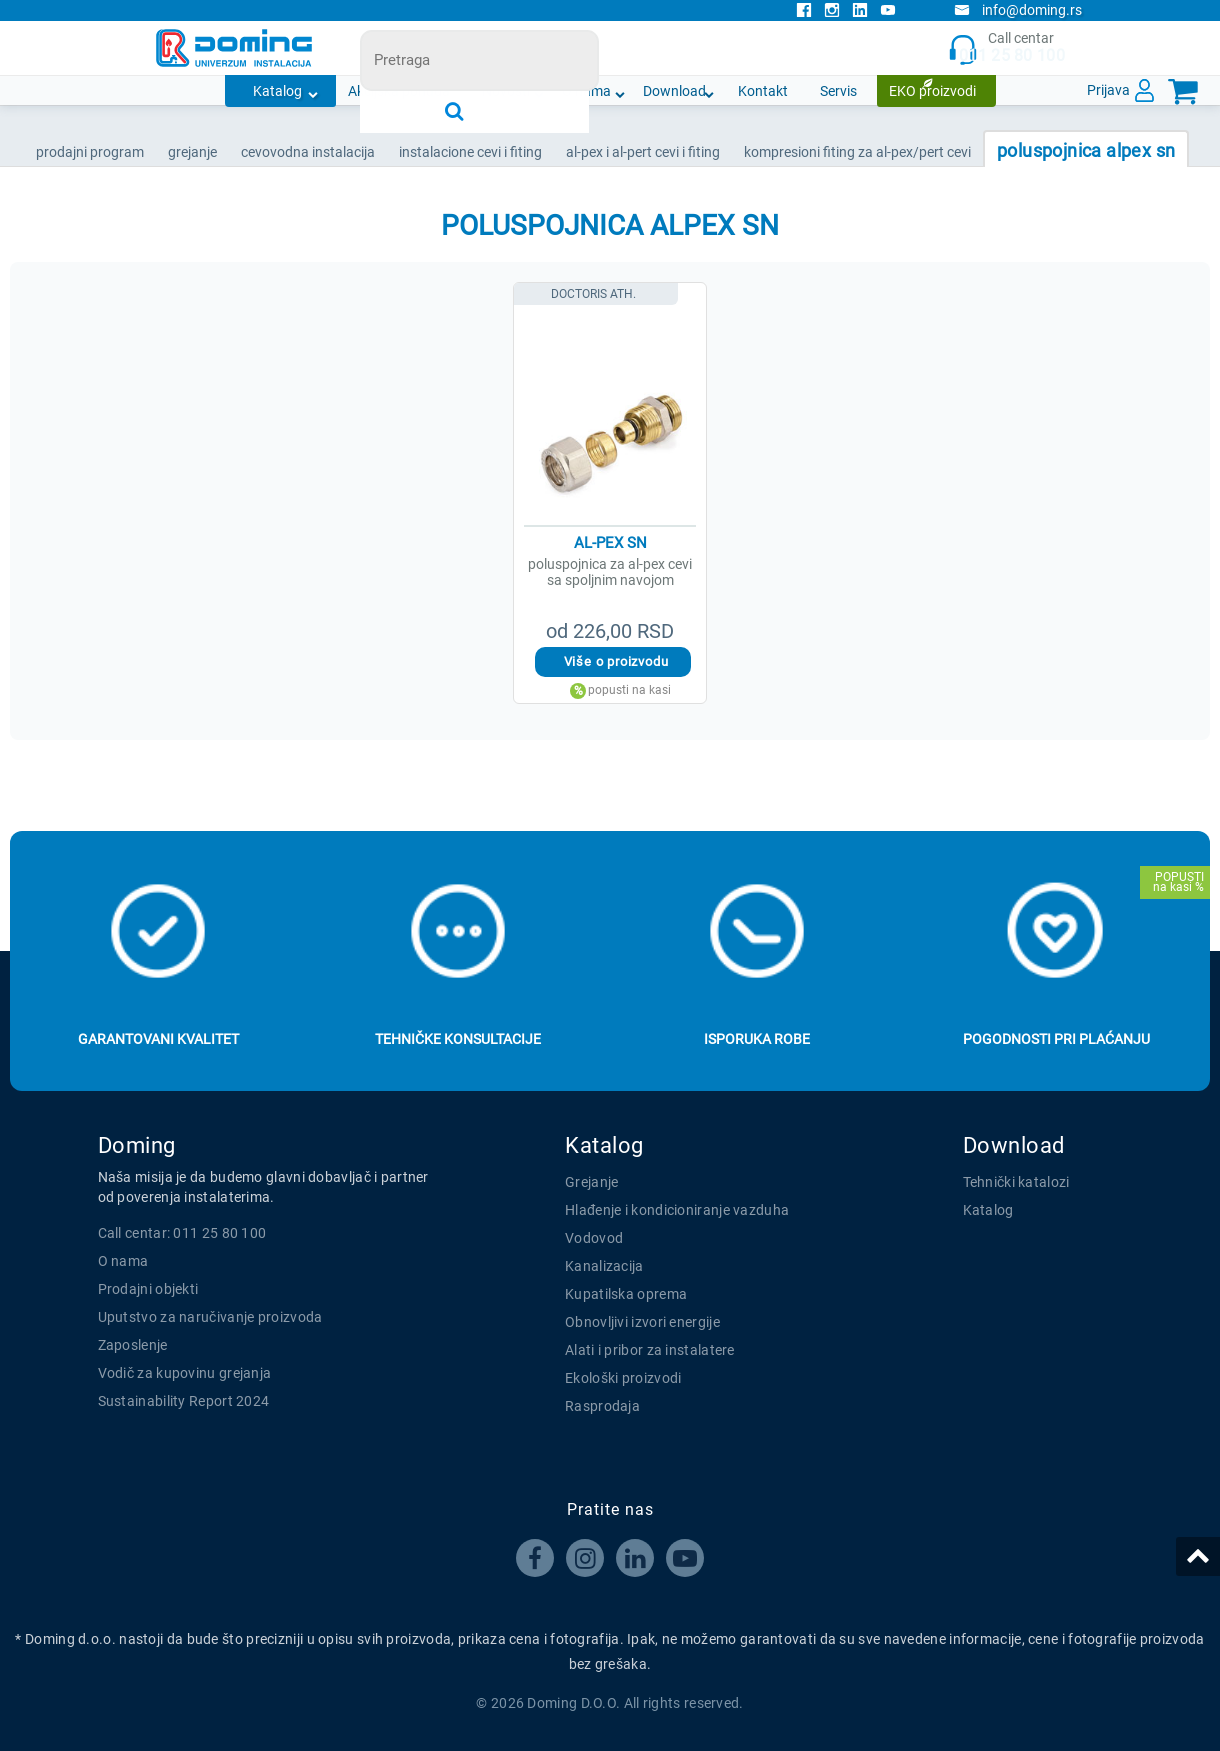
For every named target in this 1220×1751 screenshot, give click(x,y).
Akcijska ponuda (399, 91)
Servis (838, 91)
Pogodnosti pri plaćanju (1056, 1039)
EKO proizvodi (932, 91)
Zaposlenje (133, 1345)
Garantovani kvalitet (158, 1039)
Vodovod (594, 1238)
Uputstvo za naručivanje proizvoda (210, 1317)
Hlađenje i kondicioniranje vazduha (677, 1210)
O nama (586, 91)
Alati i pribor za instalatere (650, 1350)
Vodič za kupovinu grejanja (185, 1373)
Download (674, 91)
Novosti (506, 91)
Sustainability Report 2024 (184, 1401)
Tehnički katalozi (1016, 1182)
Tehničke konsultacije (458, 1039)
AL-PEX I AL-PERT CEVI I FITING (643, 152)
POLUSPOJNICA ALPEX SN (1086, 150)
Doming (137, 1145)
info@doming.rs (1018, 10)
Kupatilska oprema (626, 1294)
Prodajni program (90, 152)
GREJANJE (192, 152)
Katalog (277, 91)
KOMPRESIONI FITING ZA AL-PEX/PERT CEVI (857, 152)
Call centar (1006, 48)
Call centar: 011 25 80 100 (182, 1233)
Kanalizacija (604, 1266)
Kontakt (763, 91)
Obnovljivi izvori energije (642, 1322)
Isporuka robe (757, 1039)
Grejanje (591, 1182)
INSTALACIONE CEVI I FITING (470, 152)
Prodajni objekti (148, 1289)
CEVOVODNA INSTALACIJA (308, 152)
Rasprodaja (602, 1406)
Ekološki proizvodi (623, 1378)
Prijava (1108, 90)
